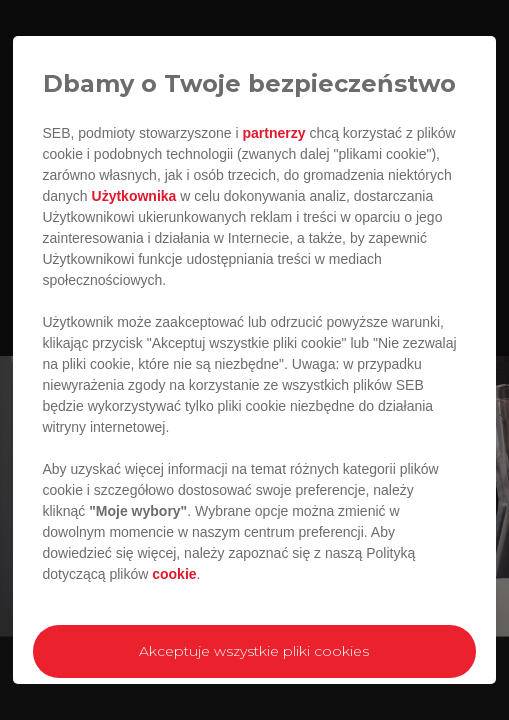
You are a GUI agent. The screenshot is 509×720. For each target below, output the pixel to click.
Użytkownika (134, 196)
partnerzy (273, 133)
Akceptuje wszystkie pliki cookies (254, 651)
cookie (174, 574)
